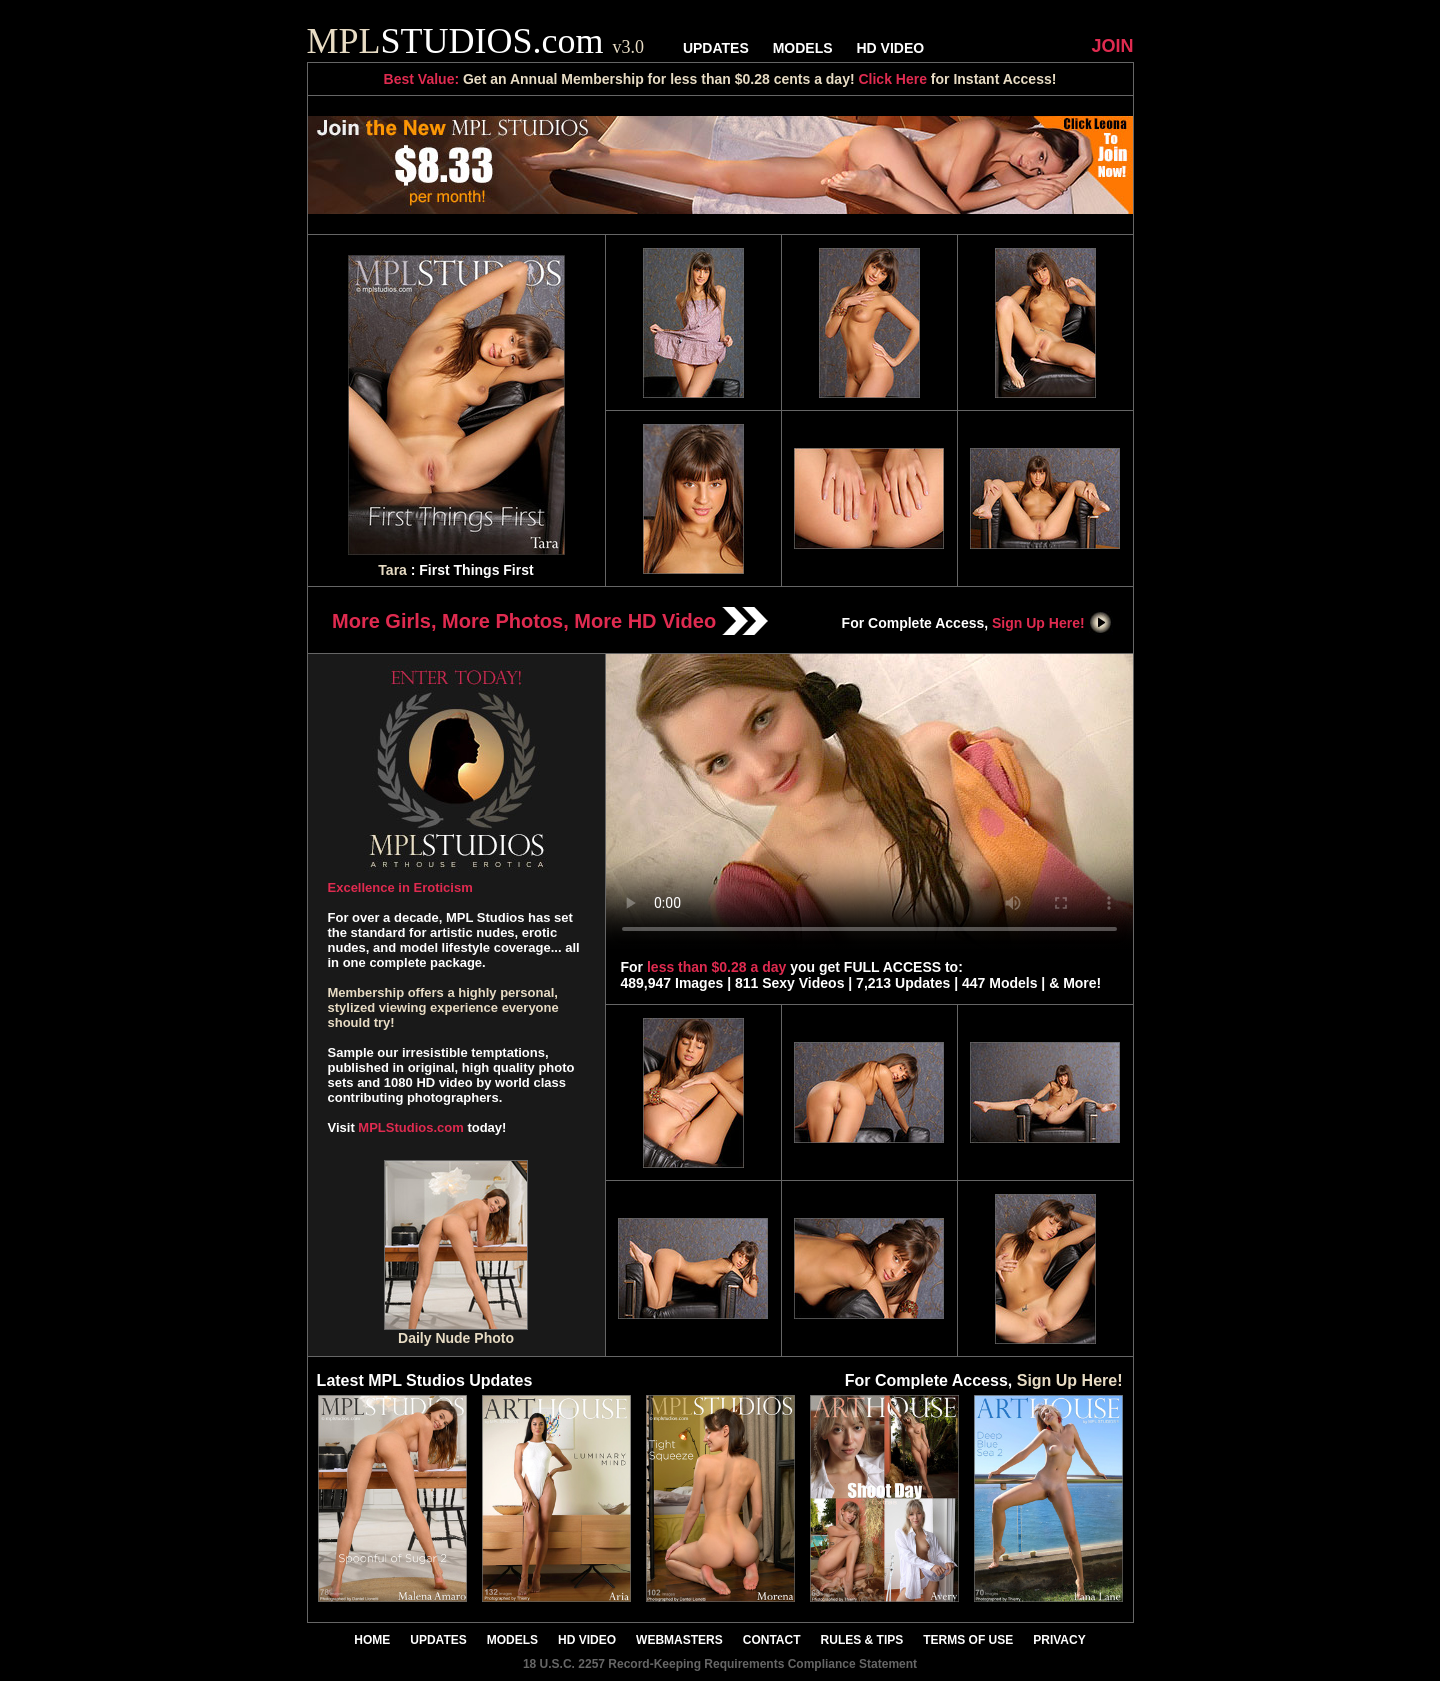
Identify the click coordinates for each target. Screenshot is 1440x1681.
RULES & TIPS (862, 1640)
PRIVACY (1059, 1640)
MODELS (803, 48)
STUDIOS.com (476, 41)
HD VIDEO (890, 48)
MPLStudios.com (410, 1127)
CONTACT (772, 1640)
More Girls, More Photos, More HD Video (550, 621)
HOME (372, 1640)
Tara (392, 570)
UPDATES (716, 48)
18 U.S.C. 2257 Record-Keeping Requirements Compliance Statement (720, 1664)
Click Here (892, 79)
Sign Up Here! (1052, 623)
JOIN (1112, 46)
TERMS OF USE (968, 1640)
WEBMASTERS (679, 1640)
